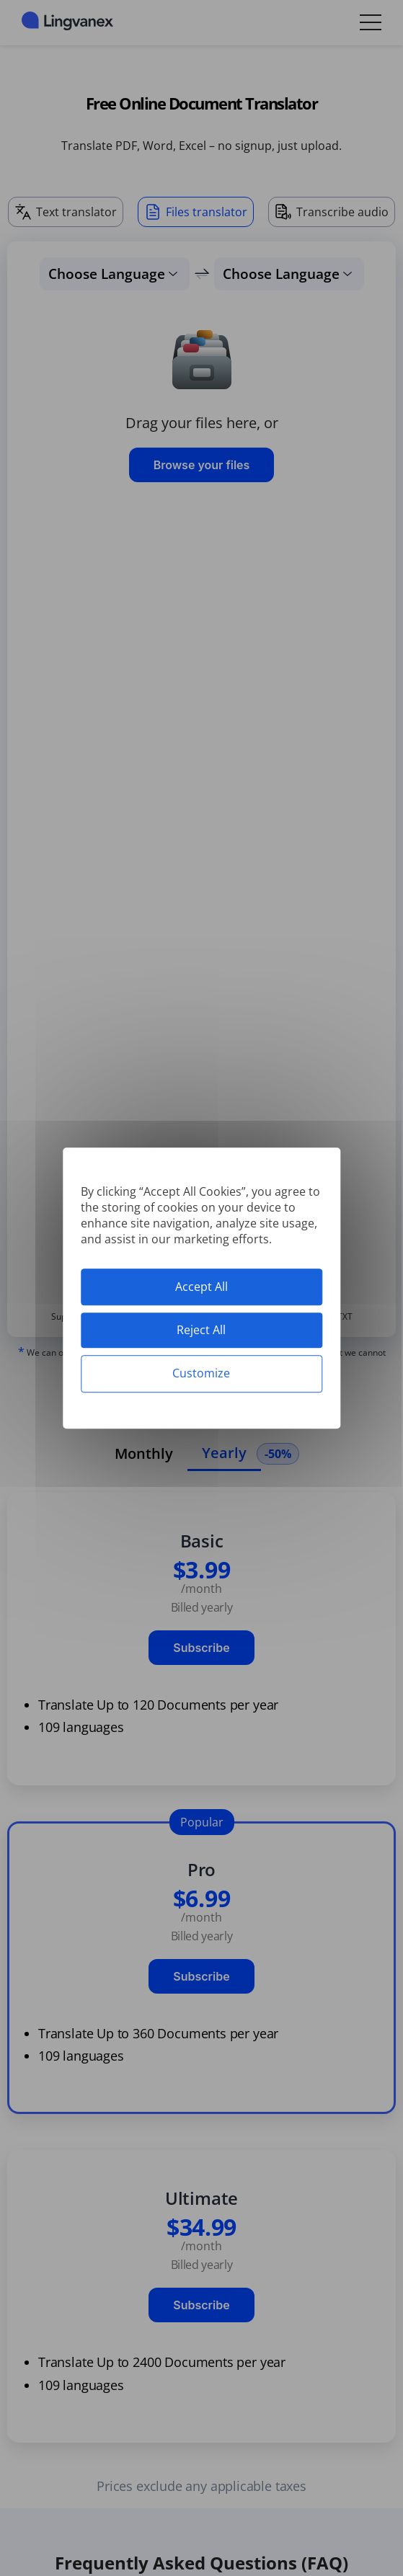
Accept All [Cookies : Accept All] (201, 1286)
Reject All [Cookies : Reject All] (201, 1330)
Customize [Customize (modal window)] (201, 1374)
